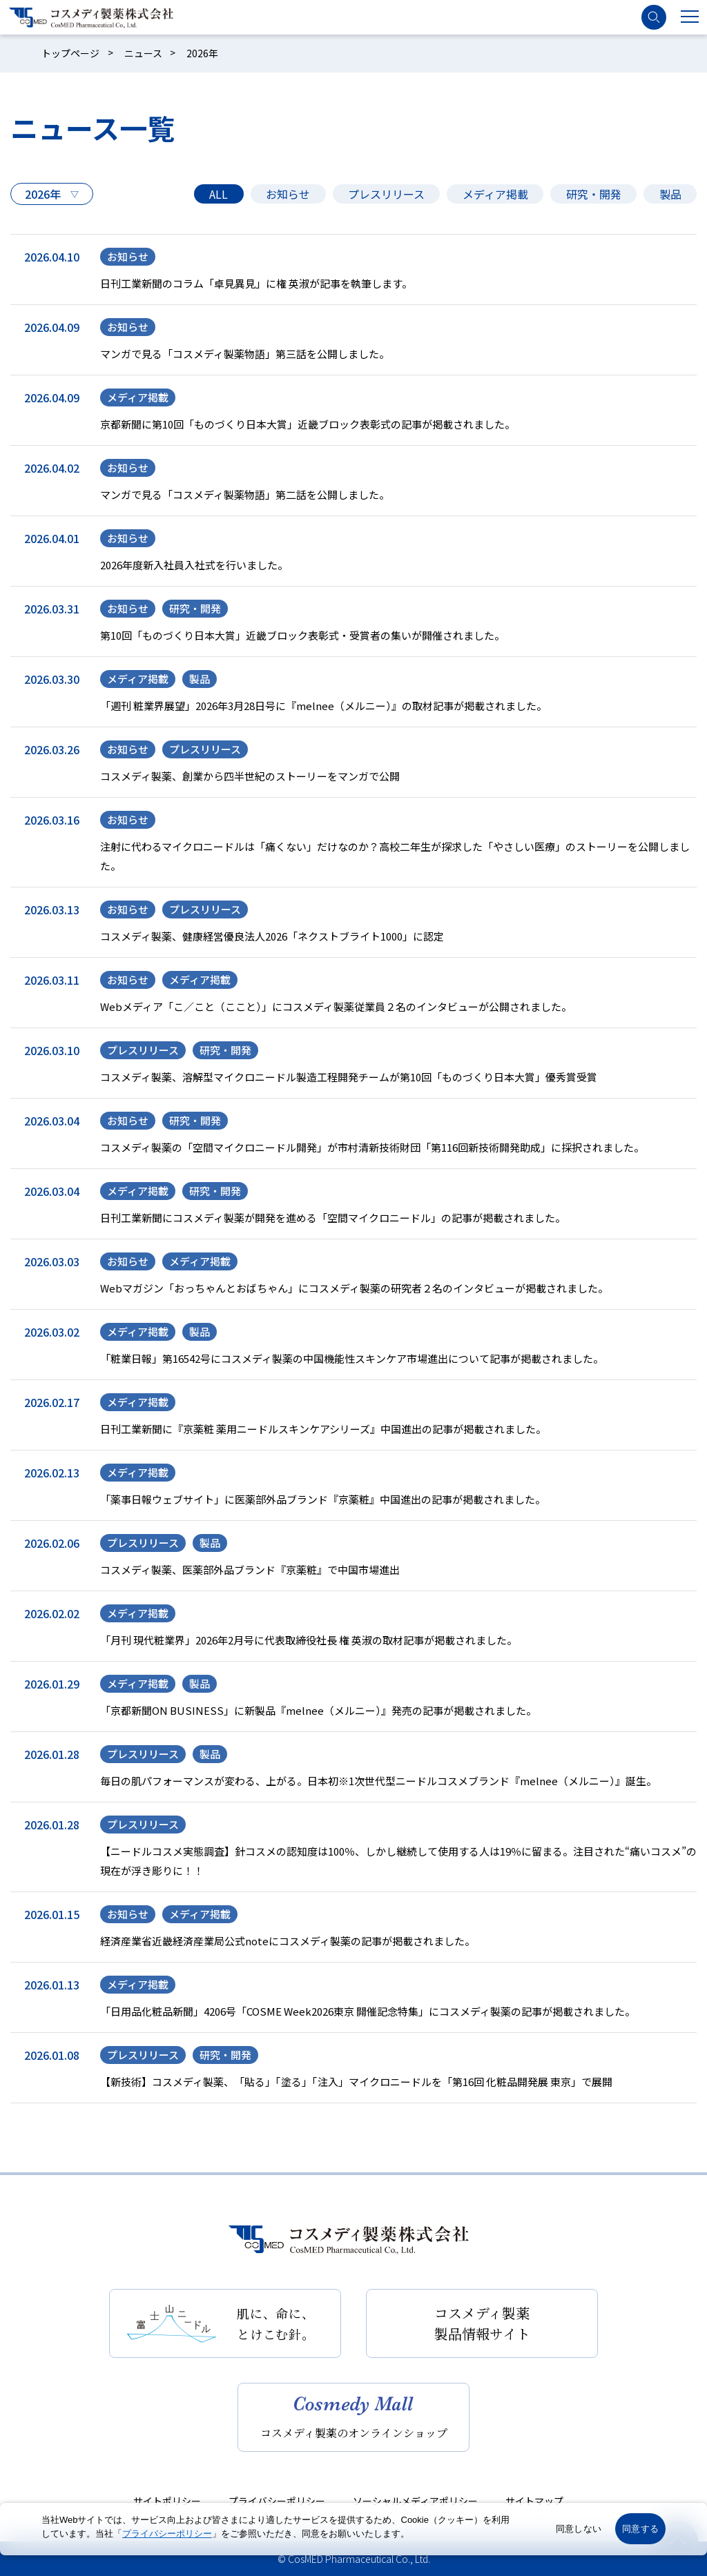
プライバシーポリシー (277, 2501)
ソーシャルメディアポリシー (415, 2501)
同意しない (578, 2529)
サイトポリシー (167, 2501)
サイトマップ (534, 2501)
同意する (640, 2529)
